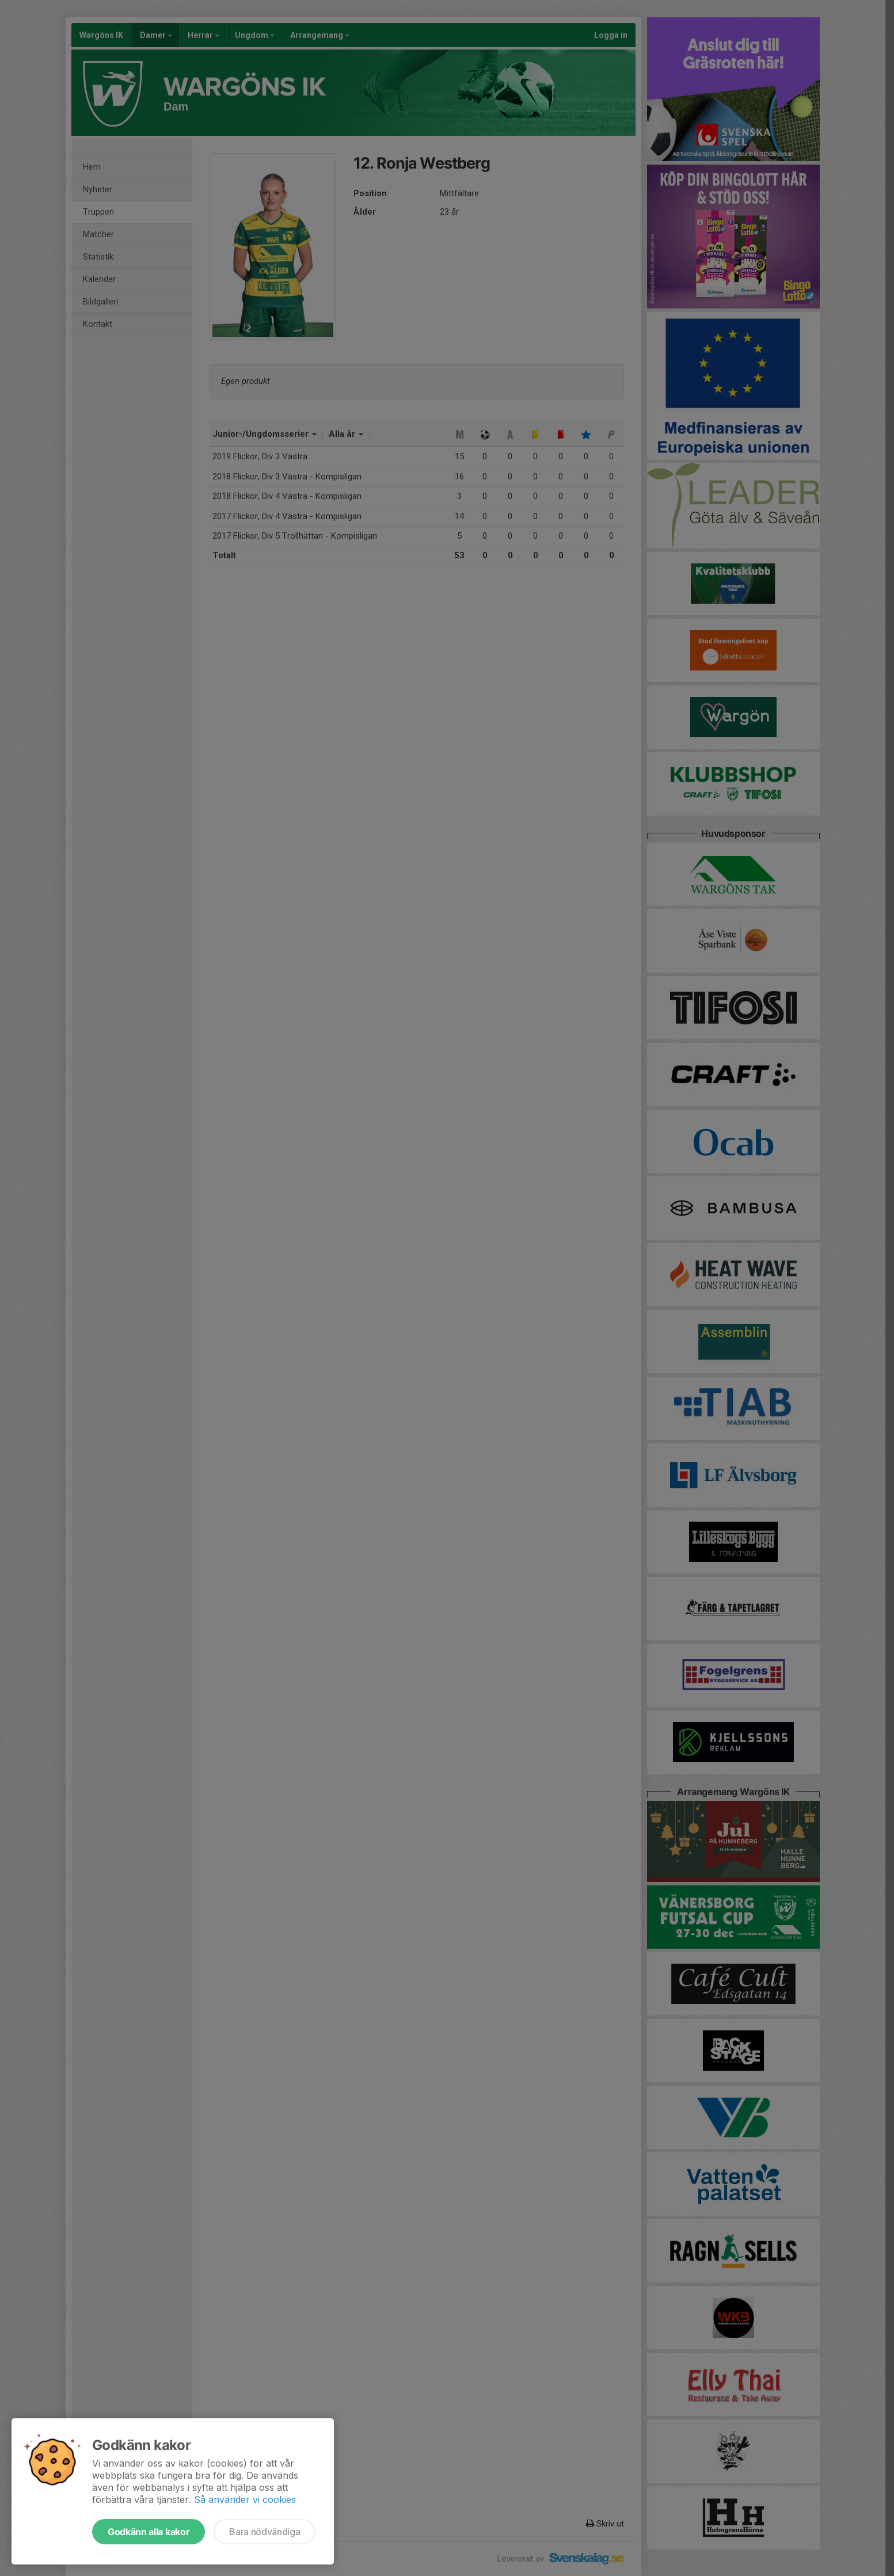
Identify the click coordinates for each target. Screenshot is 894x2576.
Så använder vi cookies (245, 2499)
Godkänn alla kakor (148, 2531)
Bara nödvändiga (264, 2531)
